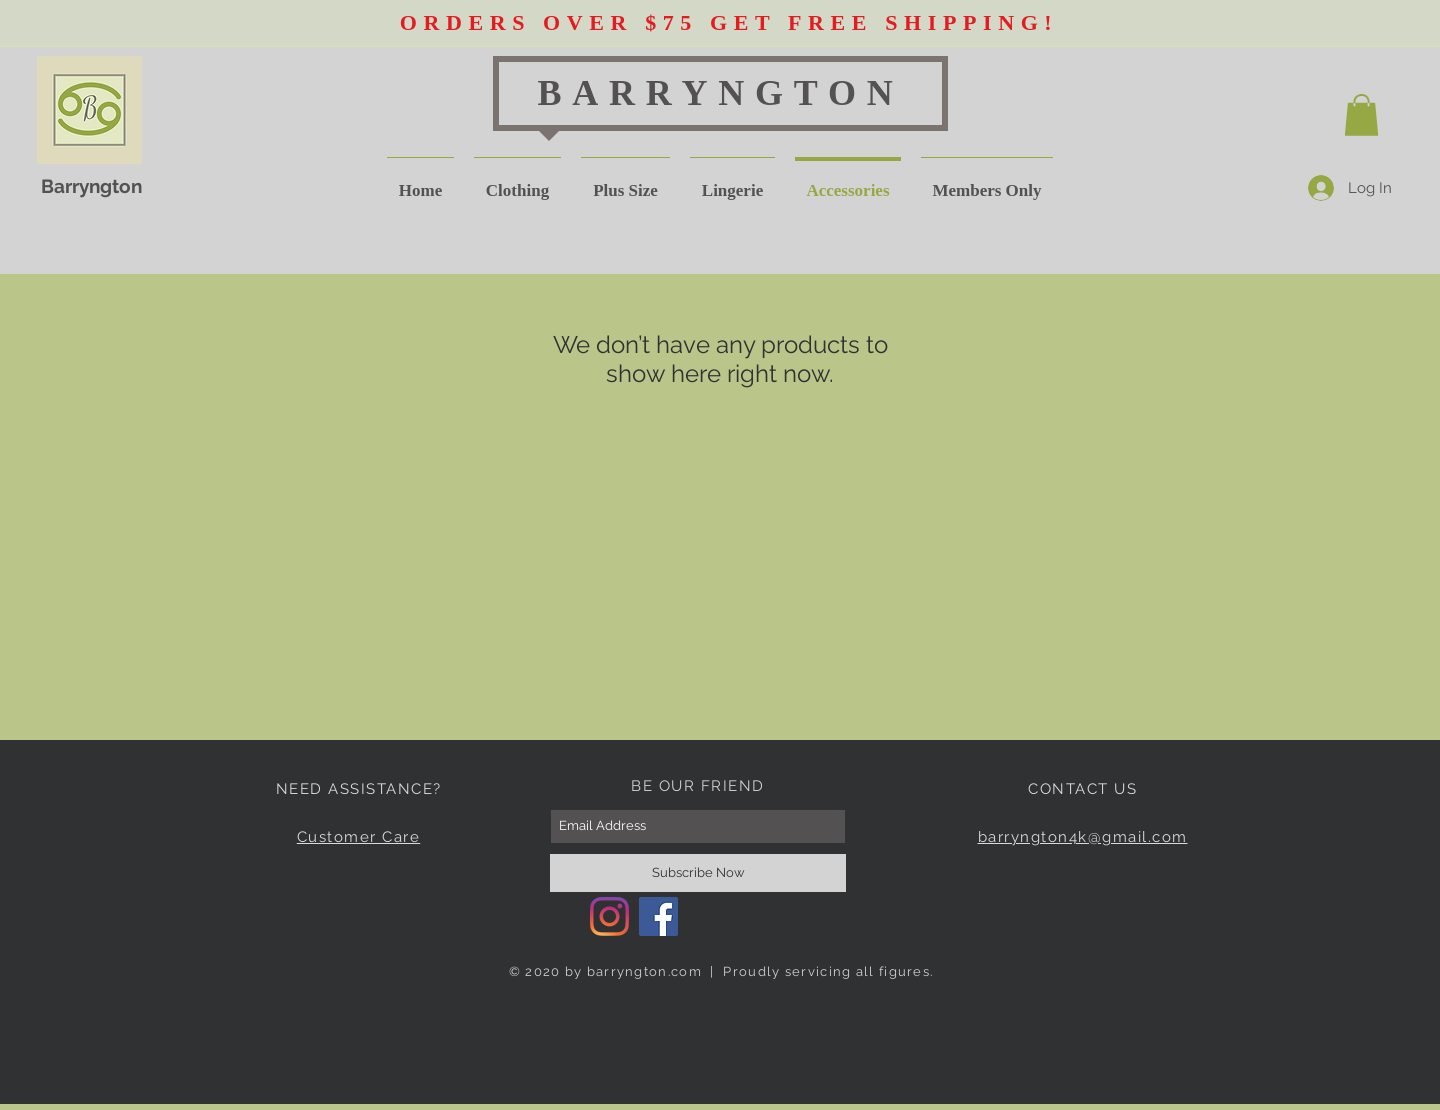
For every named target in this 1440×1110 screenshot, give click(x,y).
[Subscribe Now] (698, 873)
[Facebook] (658, 916)
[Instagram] (609, 916)
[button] (1361, 115)
